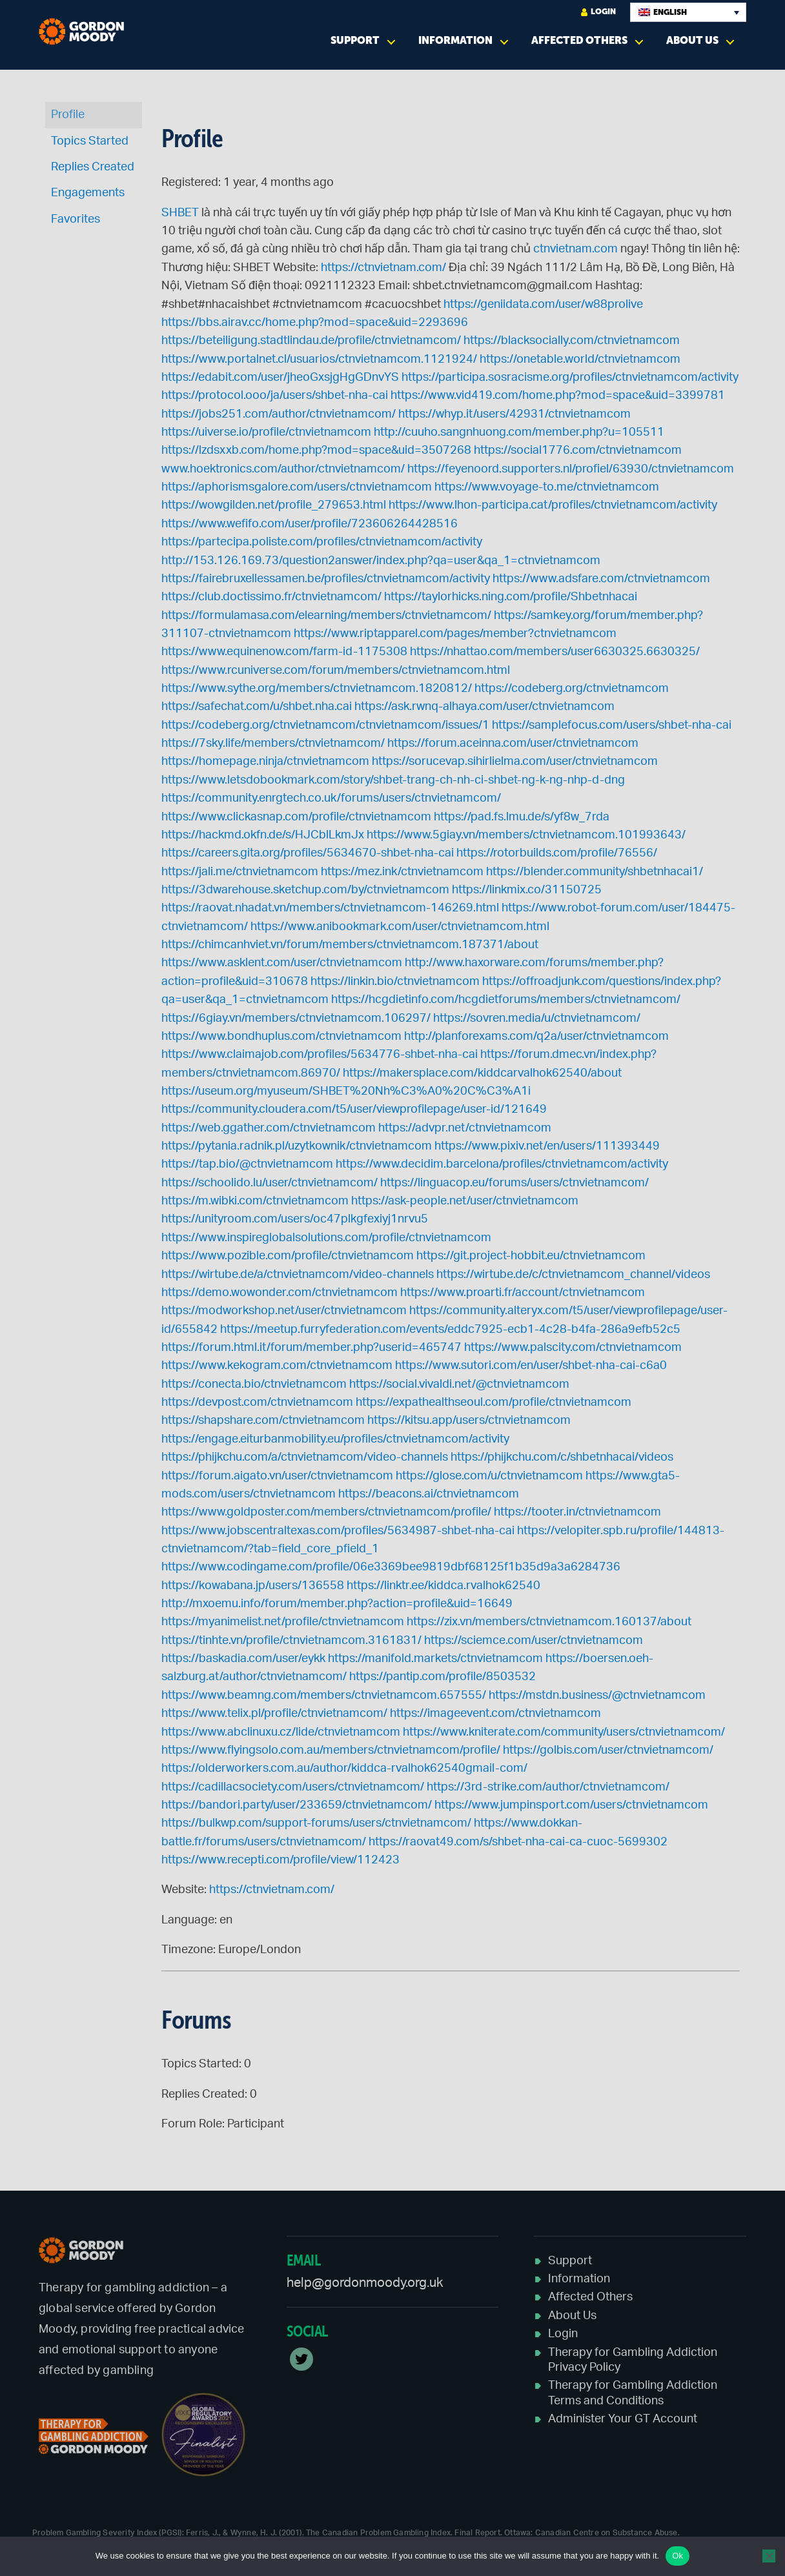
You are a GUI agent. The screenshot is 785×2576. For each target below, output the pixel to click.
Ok (677, 2556)
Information (455, 40)
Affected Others (579, 40)
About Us (692, 40)
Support (355, 40)
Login (598, 12)
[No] (768, 2556)
